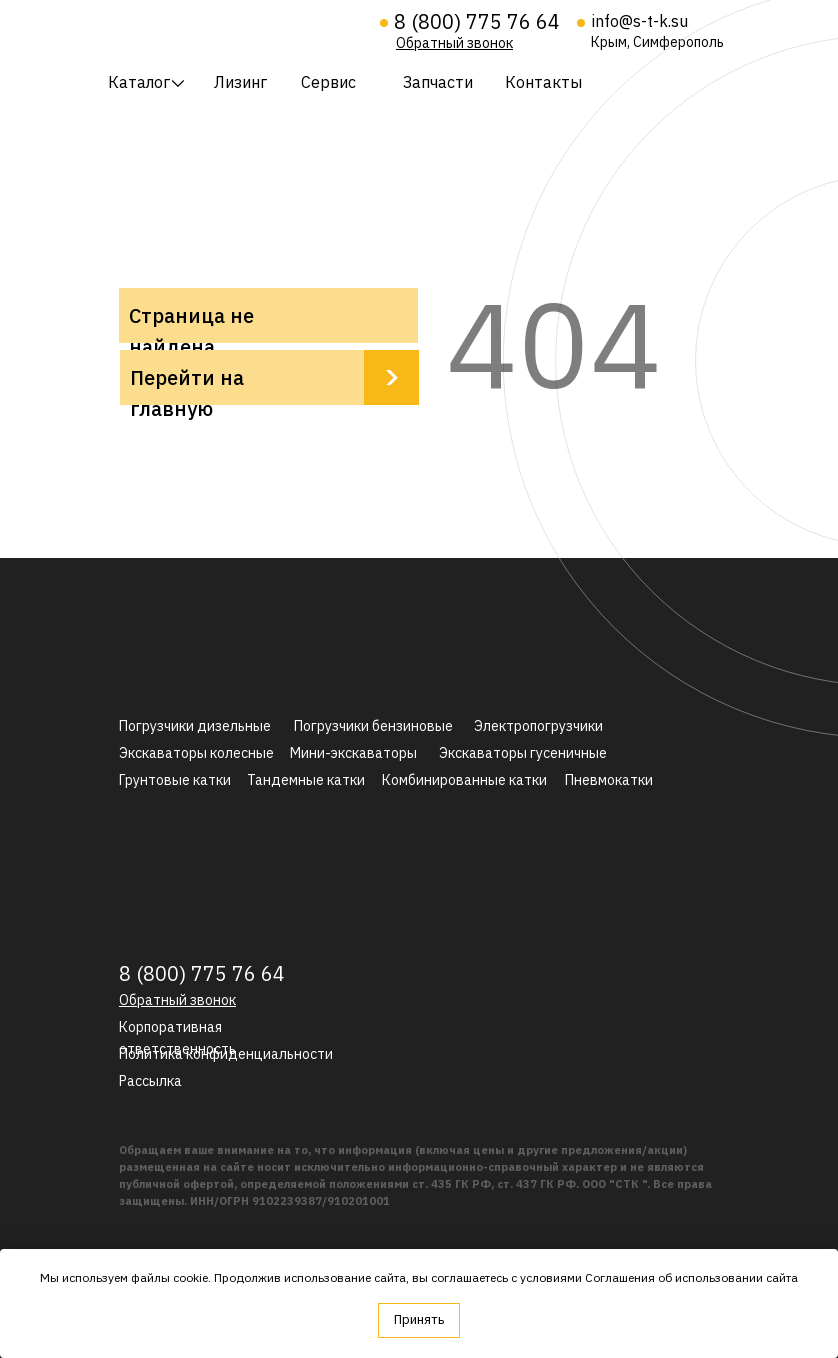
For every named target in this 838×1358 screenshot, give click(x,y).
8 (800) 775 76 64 (477, 21)
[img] (231, 28)
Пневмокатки (609, 780)
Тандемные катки (306, 780)
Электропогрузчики (538, 726)
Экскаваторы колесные (196, 753)
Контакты (543, 82)
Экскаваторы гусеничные (523, 753)
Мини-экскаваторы (353, 753)
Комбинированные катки (464, 780)
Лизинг (240, 82)
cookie (190, 1277)
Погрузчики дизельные (195, 726)
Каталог (139, 82)
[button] (454, 43)
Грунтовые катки (175, 780)
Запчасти (438, 82)
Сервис (328, 82)
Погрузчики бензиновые (373, 726)
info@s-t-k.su (640, 21)
